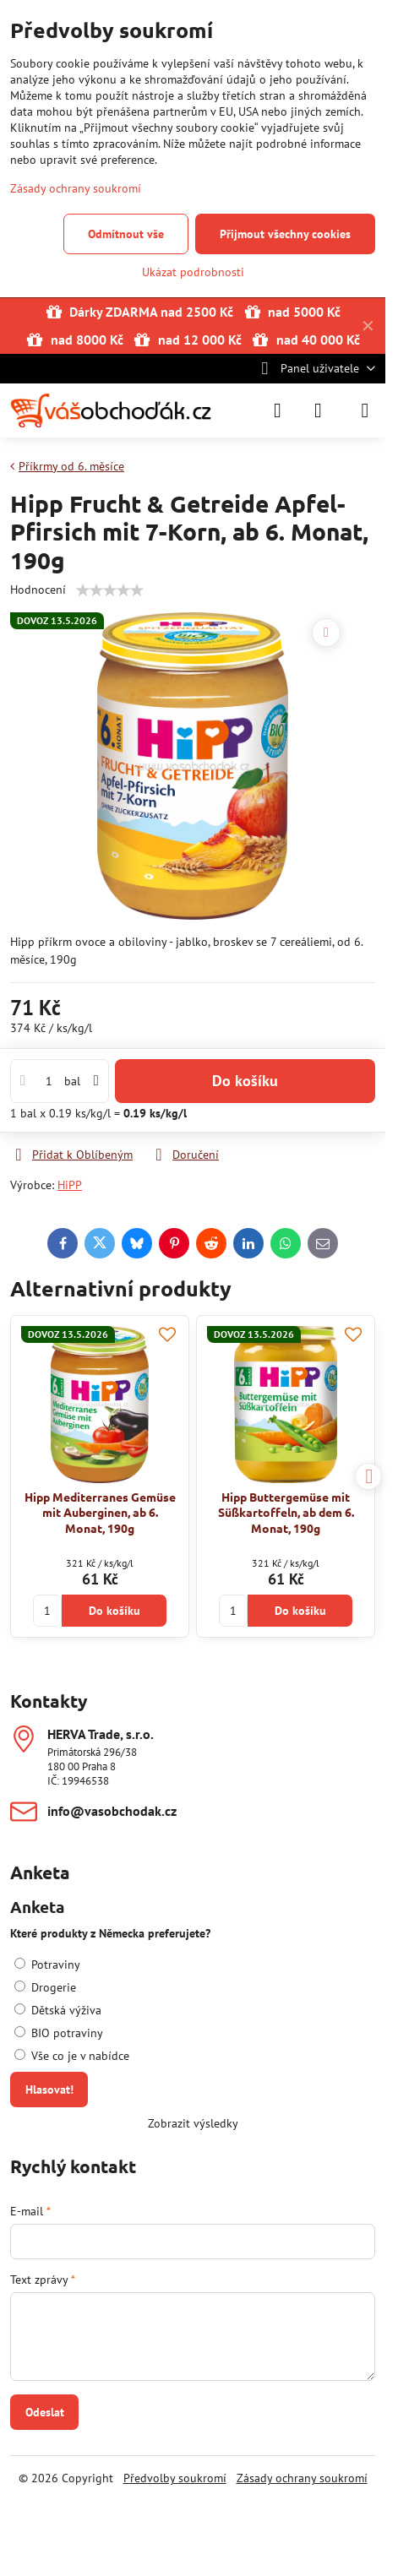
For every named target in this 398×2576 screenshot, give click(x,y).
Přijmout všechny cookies (285, 234)
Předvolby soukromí (174, 2478)
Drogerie (45, 1987)
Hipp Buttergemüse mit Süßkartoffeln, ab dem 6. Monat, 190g (286, 1512)
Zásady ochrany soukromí (302, 2478)
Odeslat (44, 2412)
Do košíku (245, 1080)
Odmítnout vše (126, 234)
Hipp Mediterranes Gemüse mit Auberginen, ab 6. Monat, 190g (100, 1512)
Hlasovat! (49, 2089)
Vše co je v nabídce (71, 2055)
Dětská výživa (57, 2010)
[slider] (110, 590)
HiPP (69, 1185)
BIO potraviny (58, 2033)
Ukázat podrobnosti (193, 272)
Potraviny (47, 1964)
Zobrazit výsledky (193, 2123)
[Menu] (365, 410)
